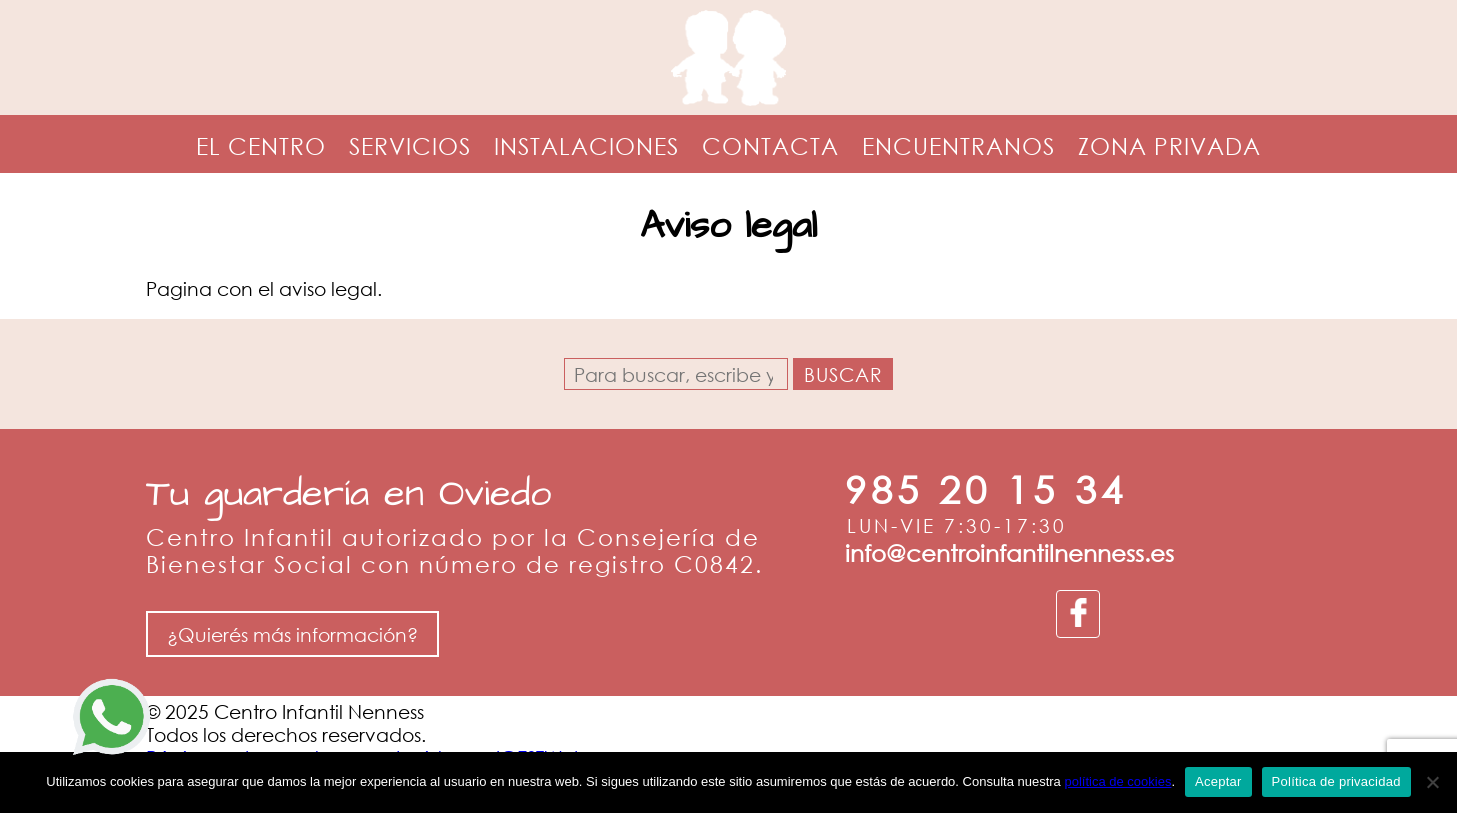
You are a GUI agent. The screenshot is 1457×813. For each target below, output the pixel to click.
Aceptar (1218, 781)
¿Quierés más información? (292, 634)
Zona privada (1169, 145)
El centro (261, 145)
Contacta (770, 145)
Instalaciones (586, 145)
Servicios (410, 145)
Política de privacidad (1336, 781)
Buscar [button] (843, 374)
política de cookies (1117, 781)
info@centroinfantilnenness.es (1009, 552)
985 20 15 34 (986, 489)
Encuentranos (958, 145)
